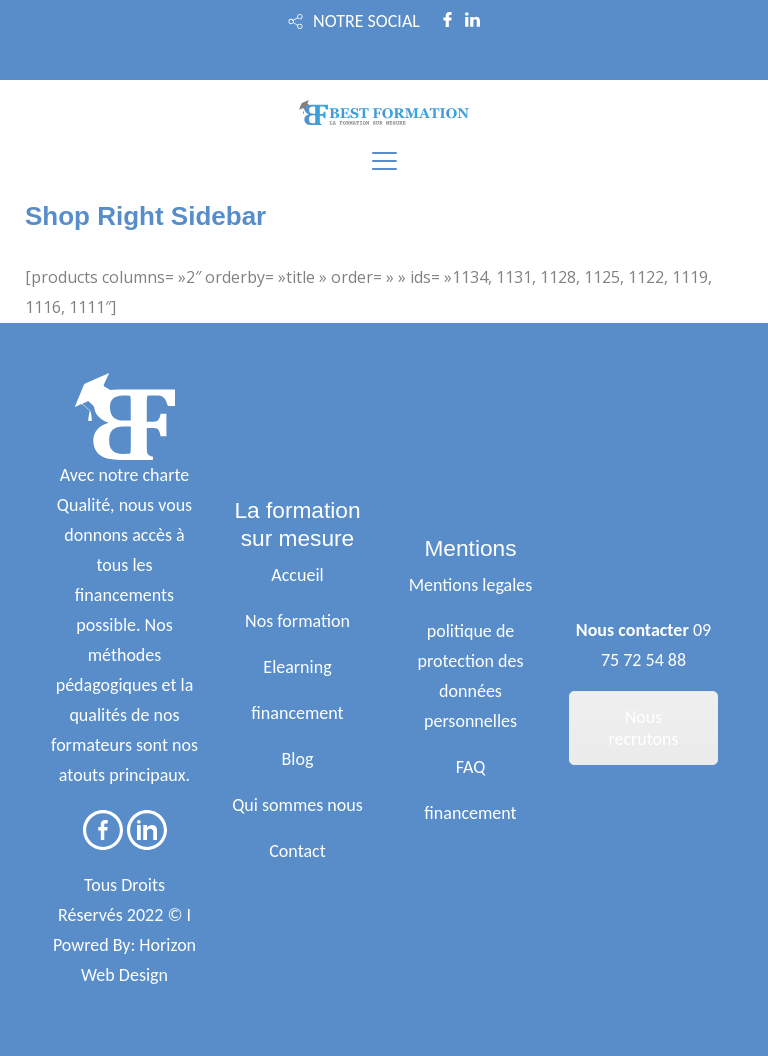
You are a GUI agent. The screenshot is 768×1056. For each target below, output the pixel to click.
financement (297, 713)
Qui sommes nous (297, 805)
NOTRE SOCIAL (366, 21)
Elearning (297, 667)
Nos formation (297, 621)
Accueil (297, 575)
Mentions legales (471, 585)
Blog (298, 759)
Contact (297, 851)
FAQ (471, 767)
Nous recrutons (643, 728)
